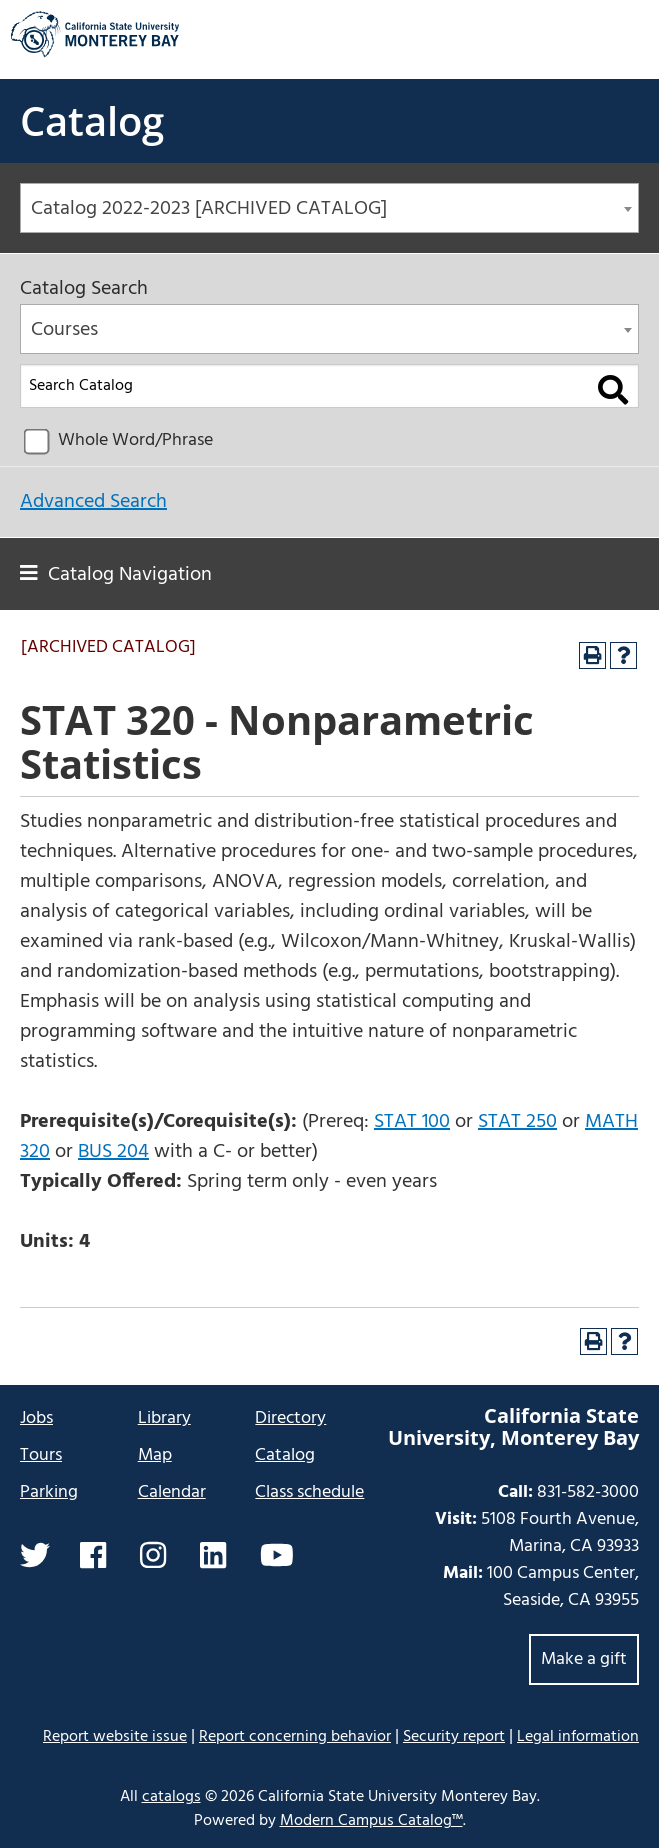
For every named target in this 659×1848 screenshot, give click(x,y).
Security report (454, 1737)
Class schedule (309, 1492)
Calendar (172, 1492)
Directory (290, 1418)
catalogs (171, 1797)
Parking (49, 1492)
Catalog (92, 120)
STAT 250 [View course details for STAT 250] (517, 1122)
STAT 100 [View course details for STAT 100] (412, 1122)
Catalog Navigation (130, 575)
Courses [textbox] (64, 330)
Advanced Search (93, 502)
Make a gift (584, 1659)
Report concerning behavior (295, 1737)
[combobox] (329, 208)
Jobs (36, 1418)
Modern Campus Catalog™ (371, 1821)
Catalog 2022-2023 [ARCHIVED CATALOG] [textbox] (209, 209)
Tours (41, 1455)
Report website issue (115, 1736)
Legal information (578, 1737)
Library (164, 1418)
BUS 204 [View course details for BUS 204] (113, 1152)
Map (155, 1455)
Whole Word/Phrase (135, 440)
